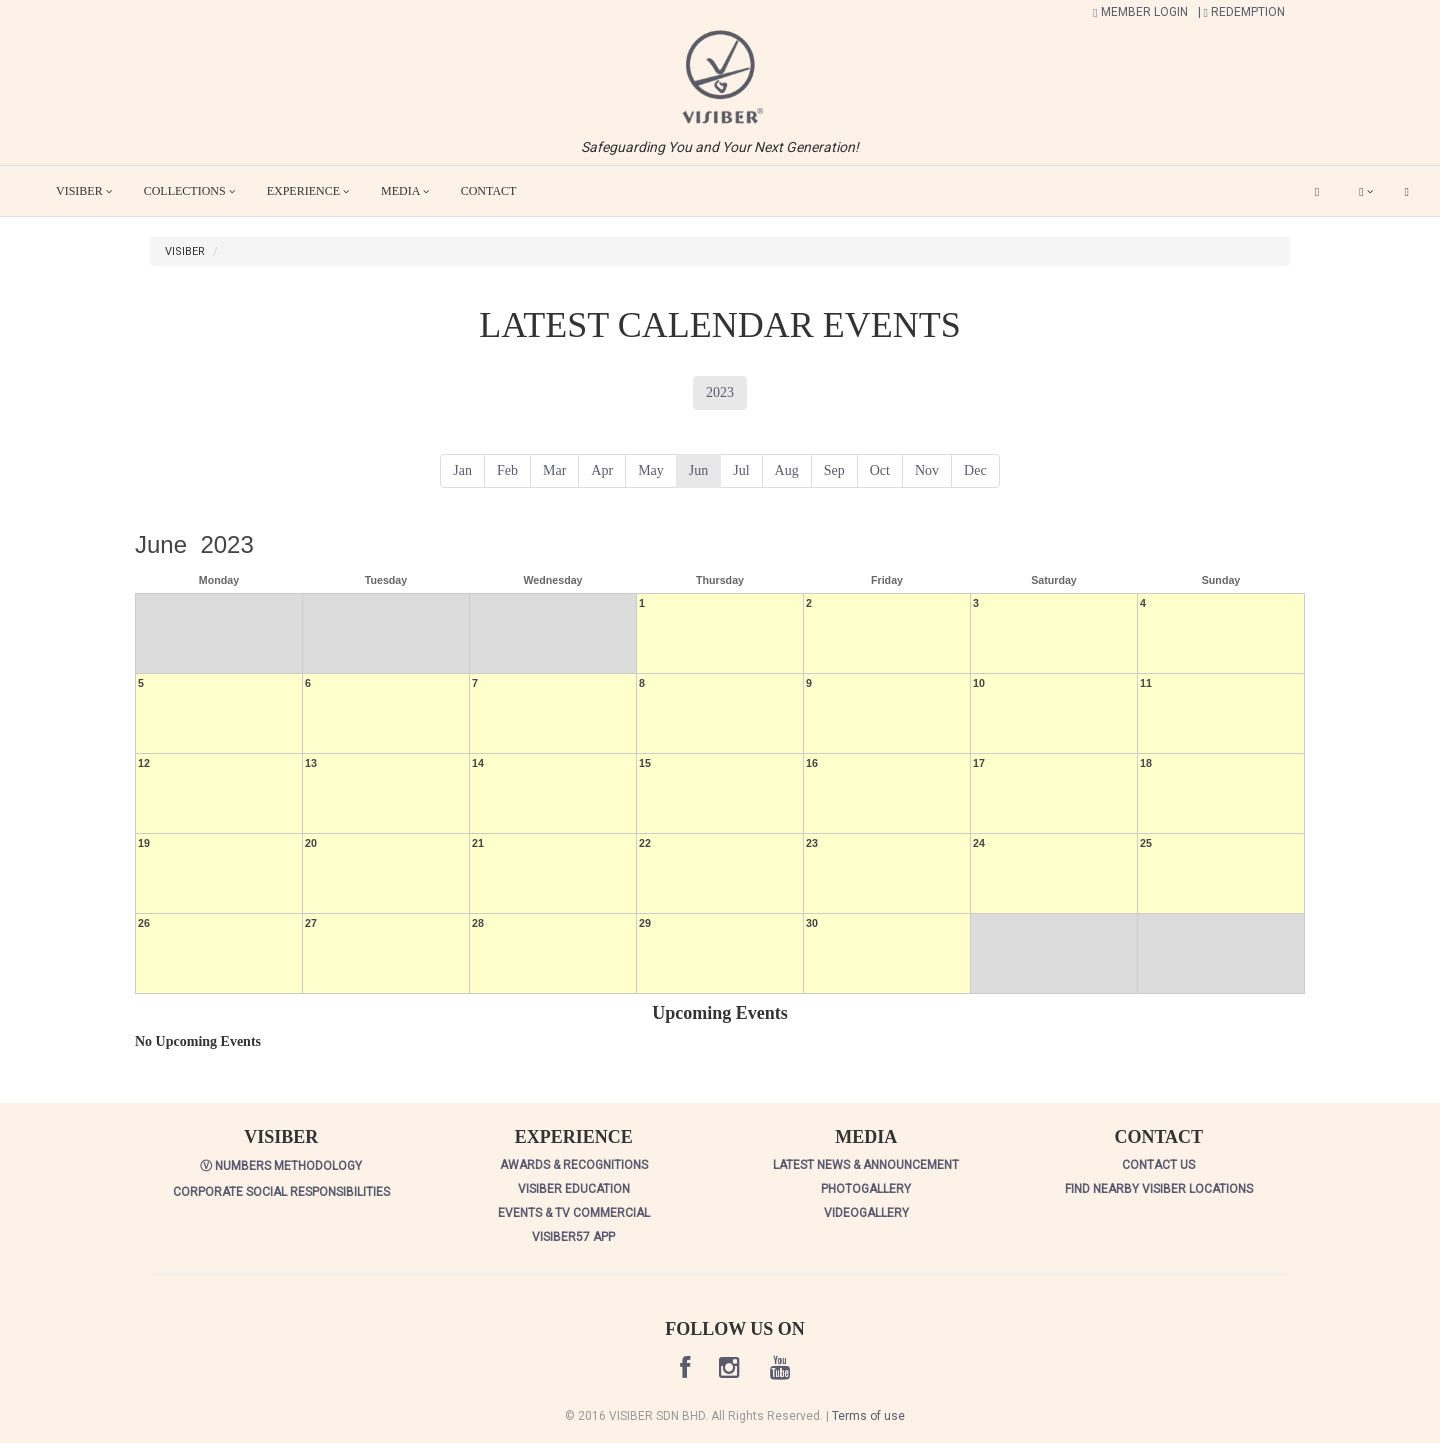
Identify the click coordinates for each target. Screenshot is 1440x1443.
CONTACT (489, 191)
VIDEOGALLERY (866, 1213)
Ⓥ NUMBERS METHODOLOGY (281, 1166)
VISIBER (84, 191)
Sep (834, 470)
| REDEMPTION (1241, 12)
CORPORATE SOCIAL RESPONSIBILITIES (281, 1192)
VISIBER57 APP (573, 1237)
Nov (927, 470)
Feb (507, 470)
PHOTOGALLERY (866, 1189)
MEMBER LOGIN (1140, 12)
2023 (720, 392)
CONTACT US (1158, 1165)
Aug (787, 470)
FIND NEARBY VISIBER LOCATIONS (1159, 1189)
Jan (462, 470)
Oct (880, 470)
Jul (741, 470)
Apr (602, 470)
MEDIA (405, 191)
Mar (554, 470)
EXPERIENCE (308, 191)
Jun (698, 470)
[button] (720, 76)
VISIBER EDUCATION (574, 1189)
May (651, 470)
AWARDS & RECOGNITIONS (574, 1165)
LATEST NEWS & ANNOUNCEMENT (866, 1165)
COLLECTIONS (189, 191)
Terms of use (868, 1416)
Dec (975, 470)
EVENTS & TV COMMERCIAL (574, 1213)
